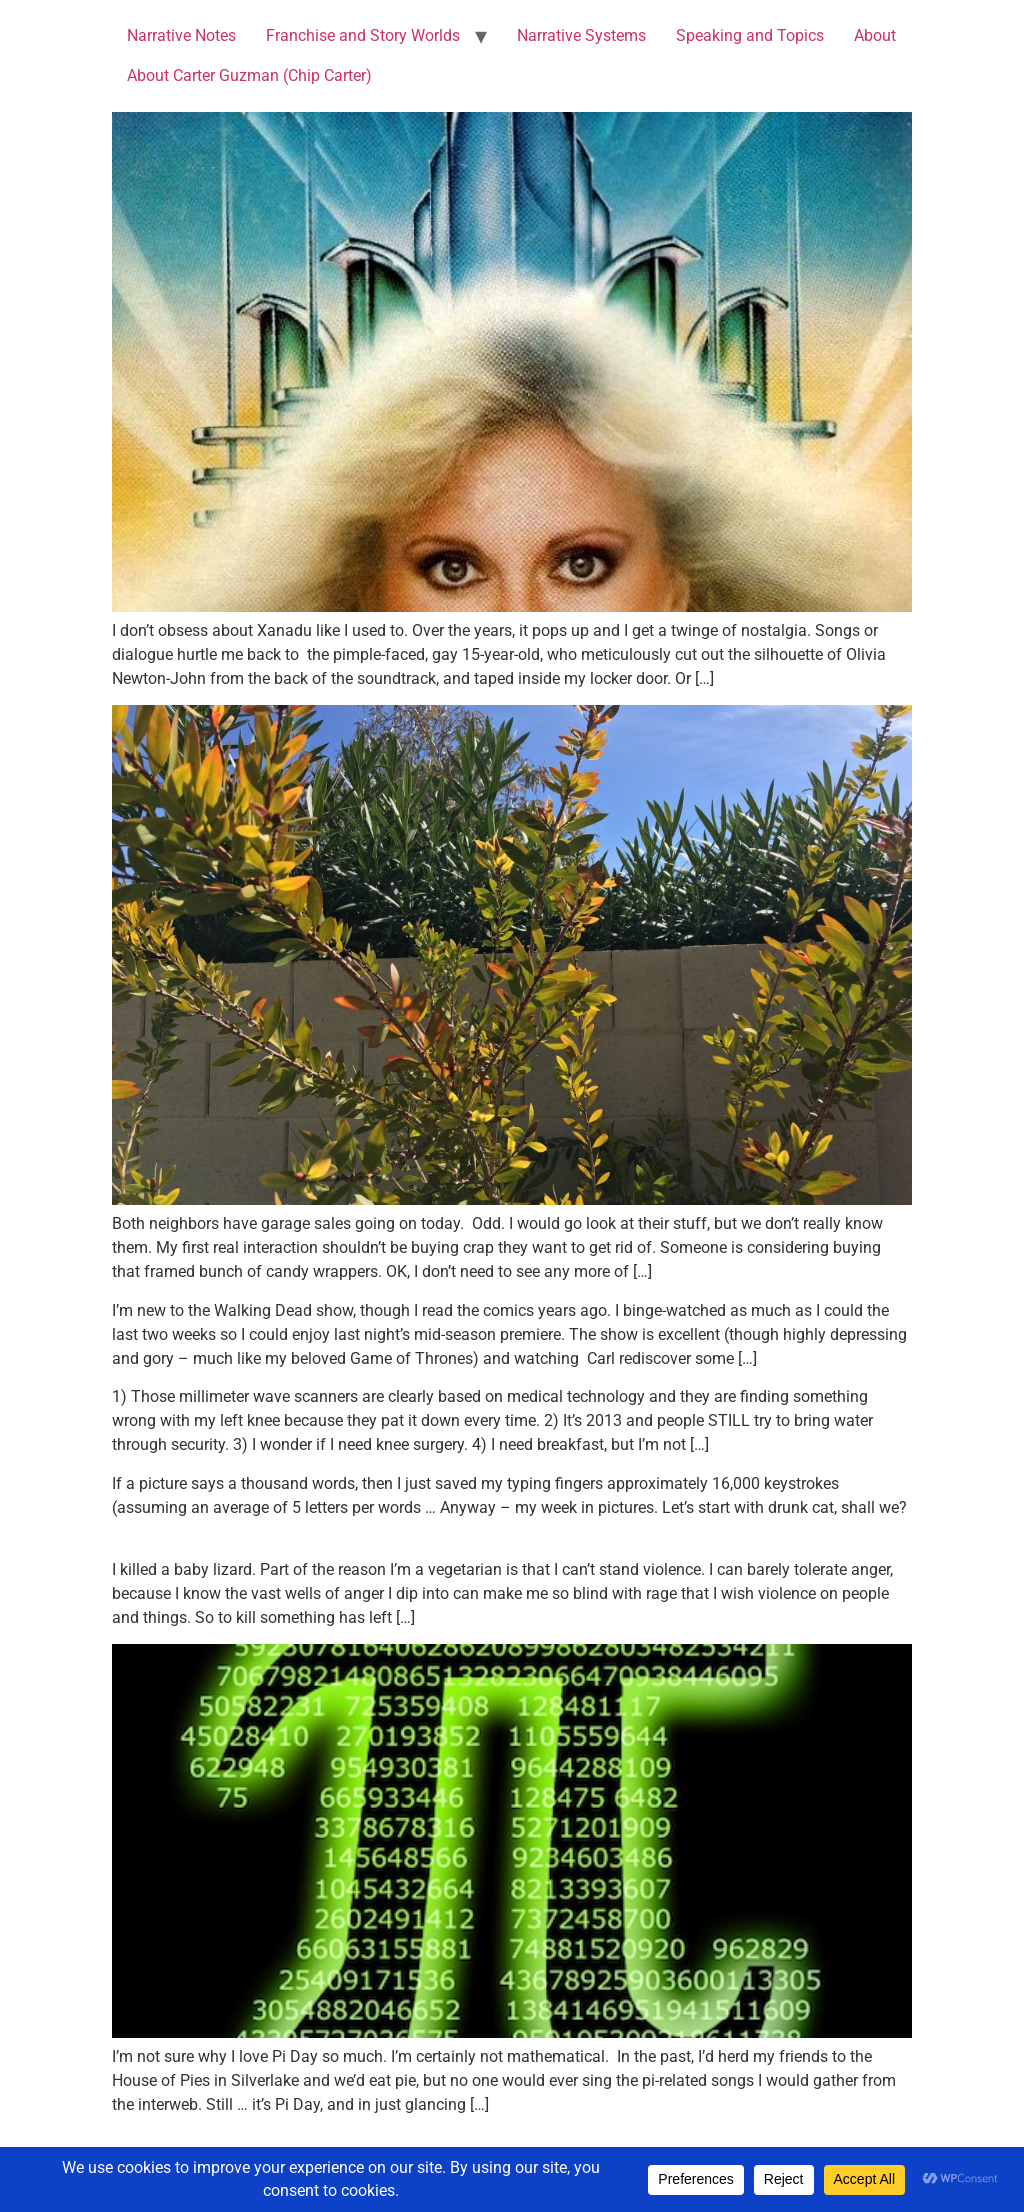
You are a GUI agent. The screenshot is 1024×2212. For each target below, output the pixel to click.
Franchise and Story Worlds (363, 35)
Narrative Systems (581, 35)
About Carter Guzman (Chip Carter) (249, 75)
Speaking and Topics (750, 35)
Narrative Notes (181, 35)
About (875, 35)
